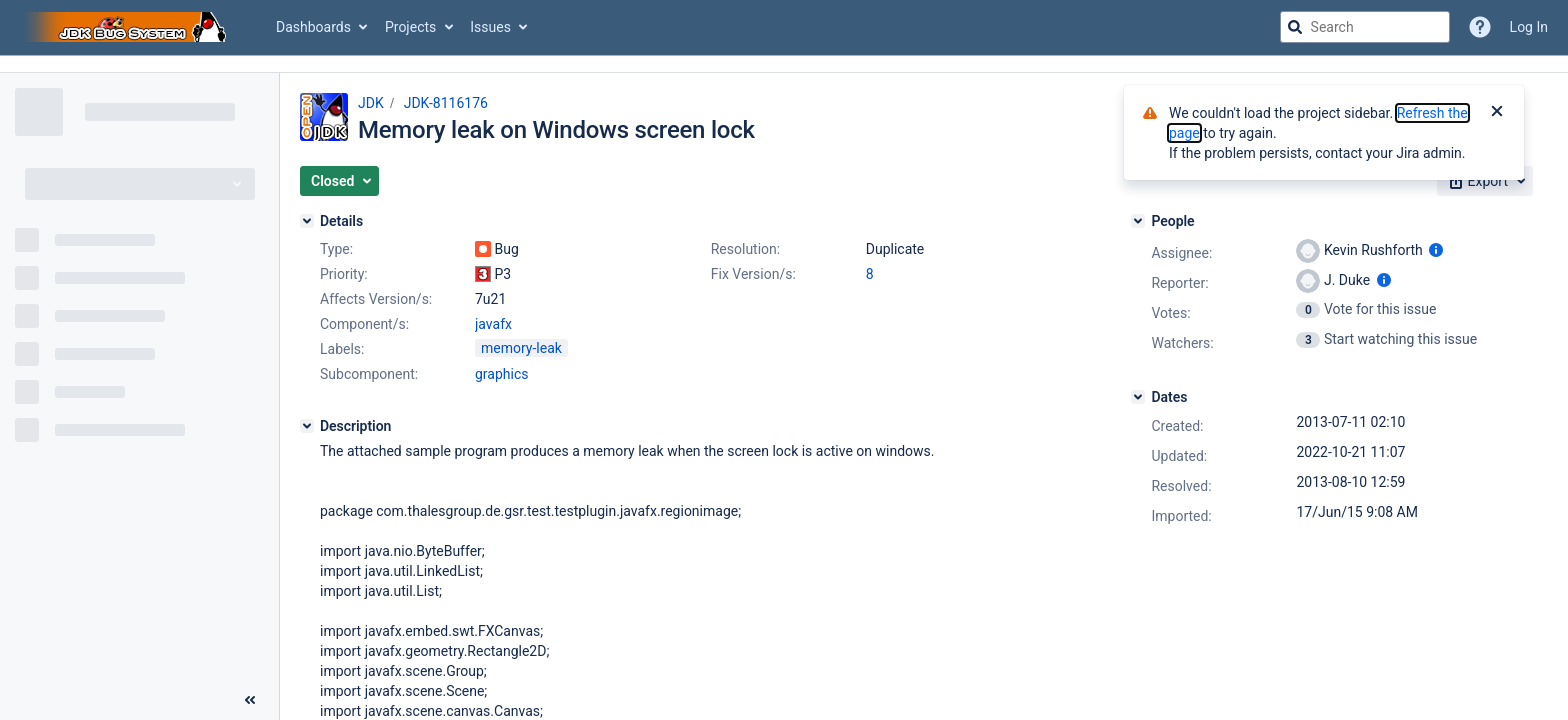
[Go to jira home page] (128, 27)
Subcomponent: (369, 374)
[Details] (307, 221)
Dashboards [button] (313, 27)
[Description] (307, 426)
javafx (493, 324)
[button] (339, 181)
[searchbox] (1365, 27)
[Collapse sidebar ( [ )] (250, 700)
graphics (501, 374)
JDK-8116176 (446, 103)
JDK (371, 103)
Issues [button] (490, 27)
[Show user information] (1436, 250)
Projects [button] (410, 27)
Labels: (342, 349)
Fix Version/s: (753, 274)
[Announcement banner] (784, 64)
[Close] (1497, 113)
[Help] (1480, 27)
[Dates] (1138, 397)
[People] (1138, 221)
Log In (1529, 27)
